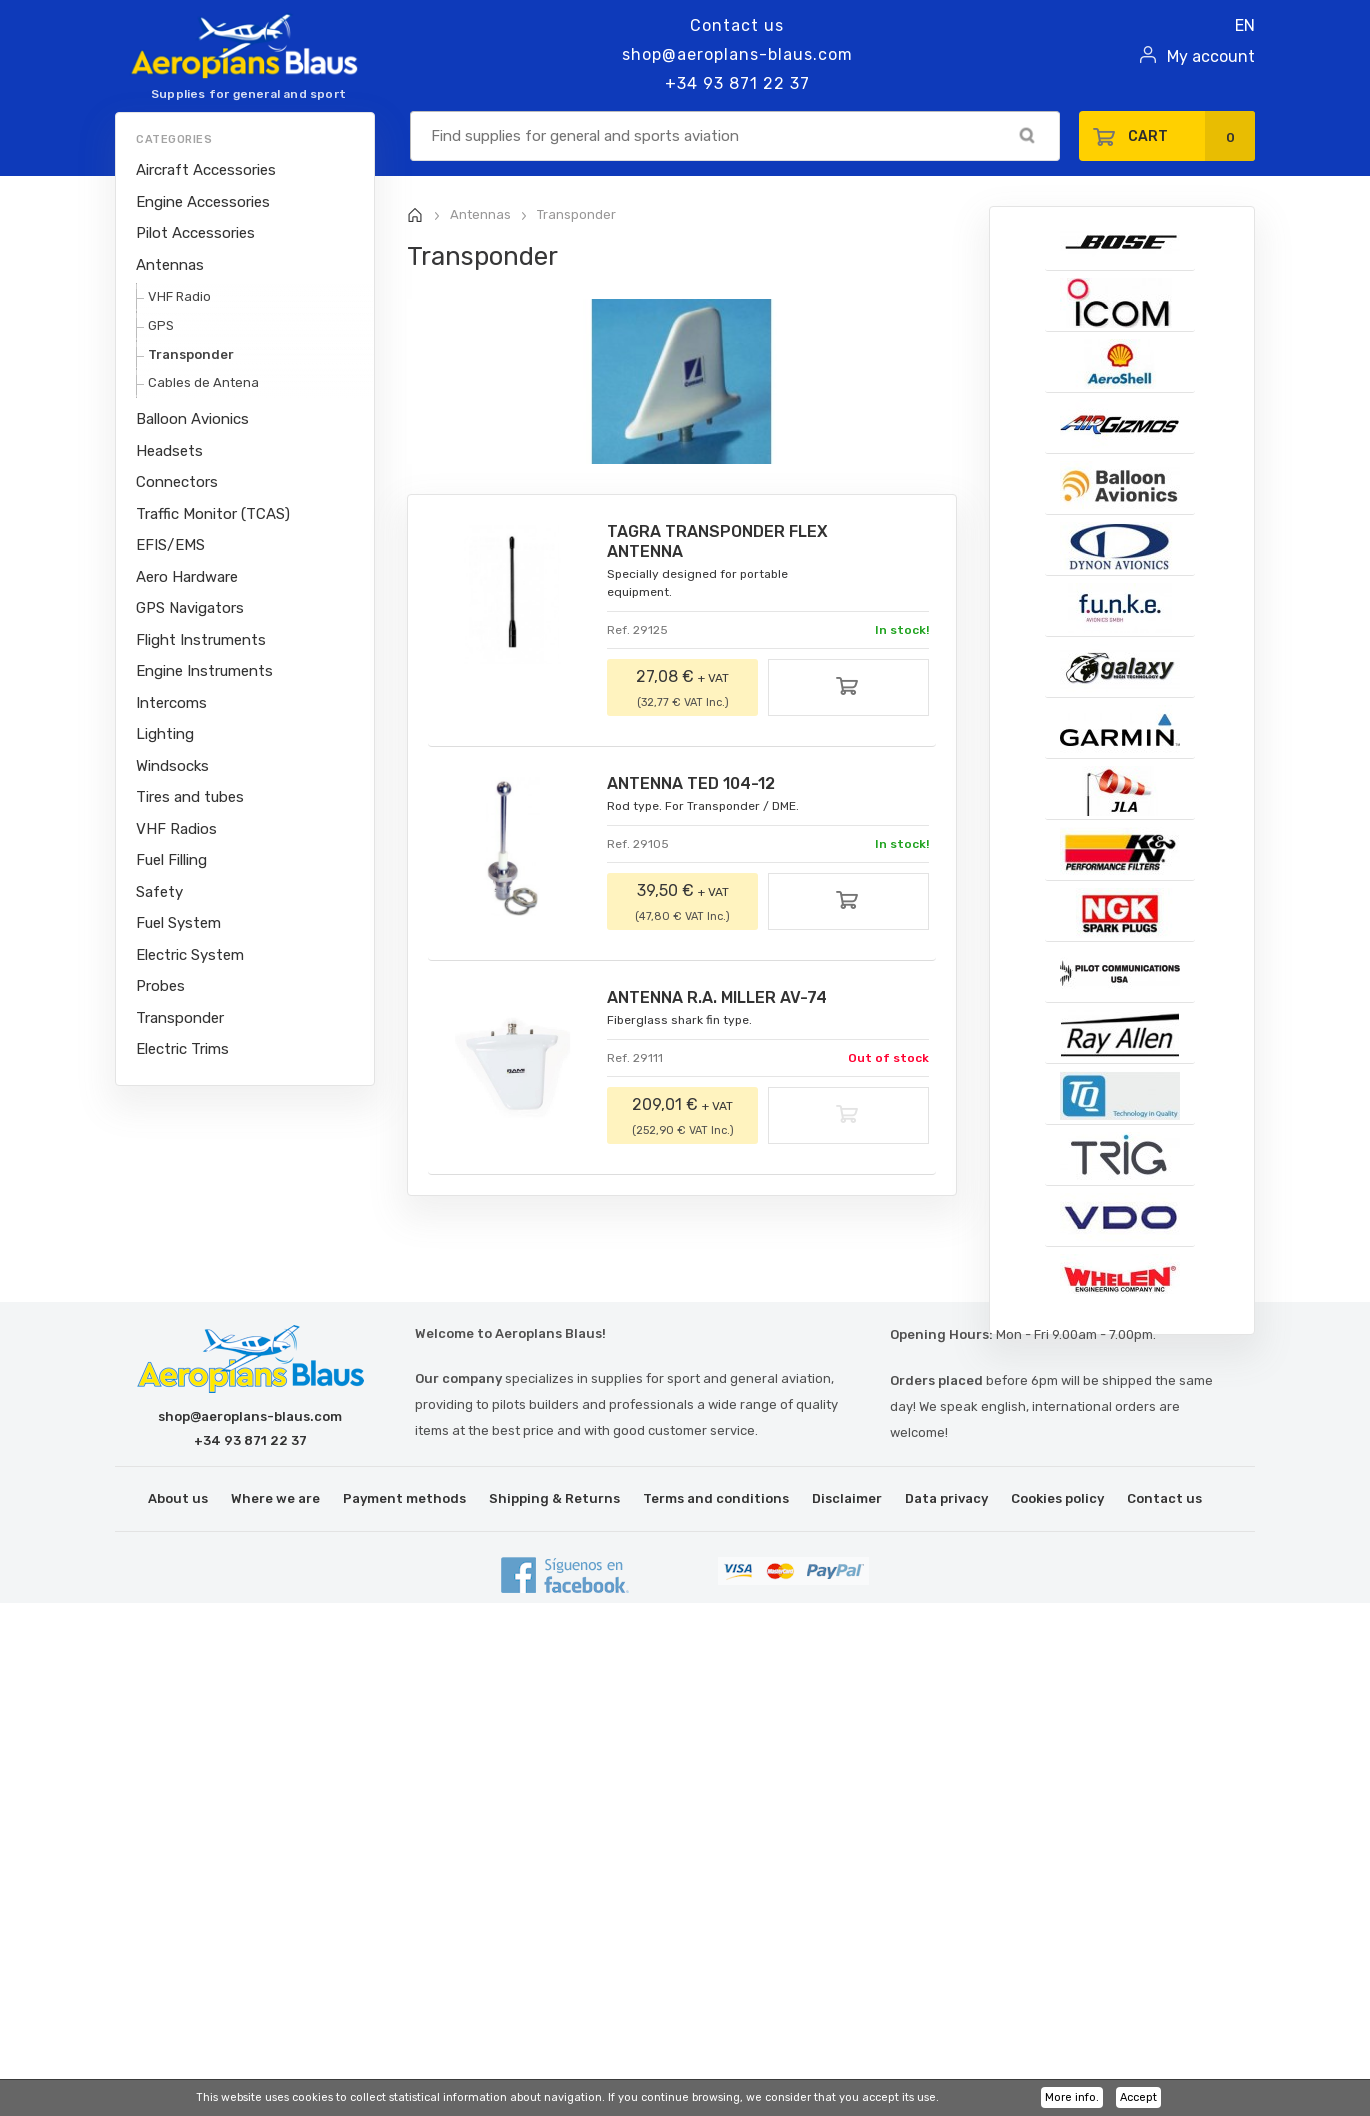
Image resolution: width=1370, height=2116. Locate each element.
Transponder (191, 354)
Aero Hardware (187, 577)
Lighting (165, 734)
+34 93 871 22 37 (737, 83)
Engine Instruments (204, 671)
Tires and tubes (190, 797)
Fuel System (178, 923)
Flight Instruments (201, 640)
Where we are (275, 1498)
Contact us (737, 25)
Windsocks (172, 766)
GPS (161, 325)
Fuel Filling (171, 860)
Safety (159, 892)
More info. (1072, 2097)
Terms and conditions (716, 1498)
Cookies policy (1057, 1498)
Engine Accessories (203, 202)
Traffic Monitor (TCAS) (213, 514)
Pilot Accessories (195, 233)
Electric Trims (182, 1049)
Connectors (177, 482)
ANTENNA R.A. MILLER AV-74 (717, 997)
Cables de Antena (203, 382)
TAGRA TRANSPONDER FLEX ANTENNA (717, 541)
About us (178, 1498)
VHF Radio (179, 296)
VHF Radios (176, 829)
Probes (160, 986)
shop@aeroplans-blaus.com (737, 54)
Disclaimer (847, 1498)
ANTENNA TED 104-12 (691, 783)
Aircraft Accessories (206, 170)
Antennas (170, 265)
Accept (1138, 2097)
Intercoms (171, 703)
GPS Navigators (190, 608)
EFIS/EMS (170, 545)
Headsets (169, 451)
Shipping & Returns (554, 1498)
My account (1211, 56)
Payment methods (404, 1498)
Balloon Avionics (192, 419)
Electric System (190, 955)
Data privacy (946, 1498)
